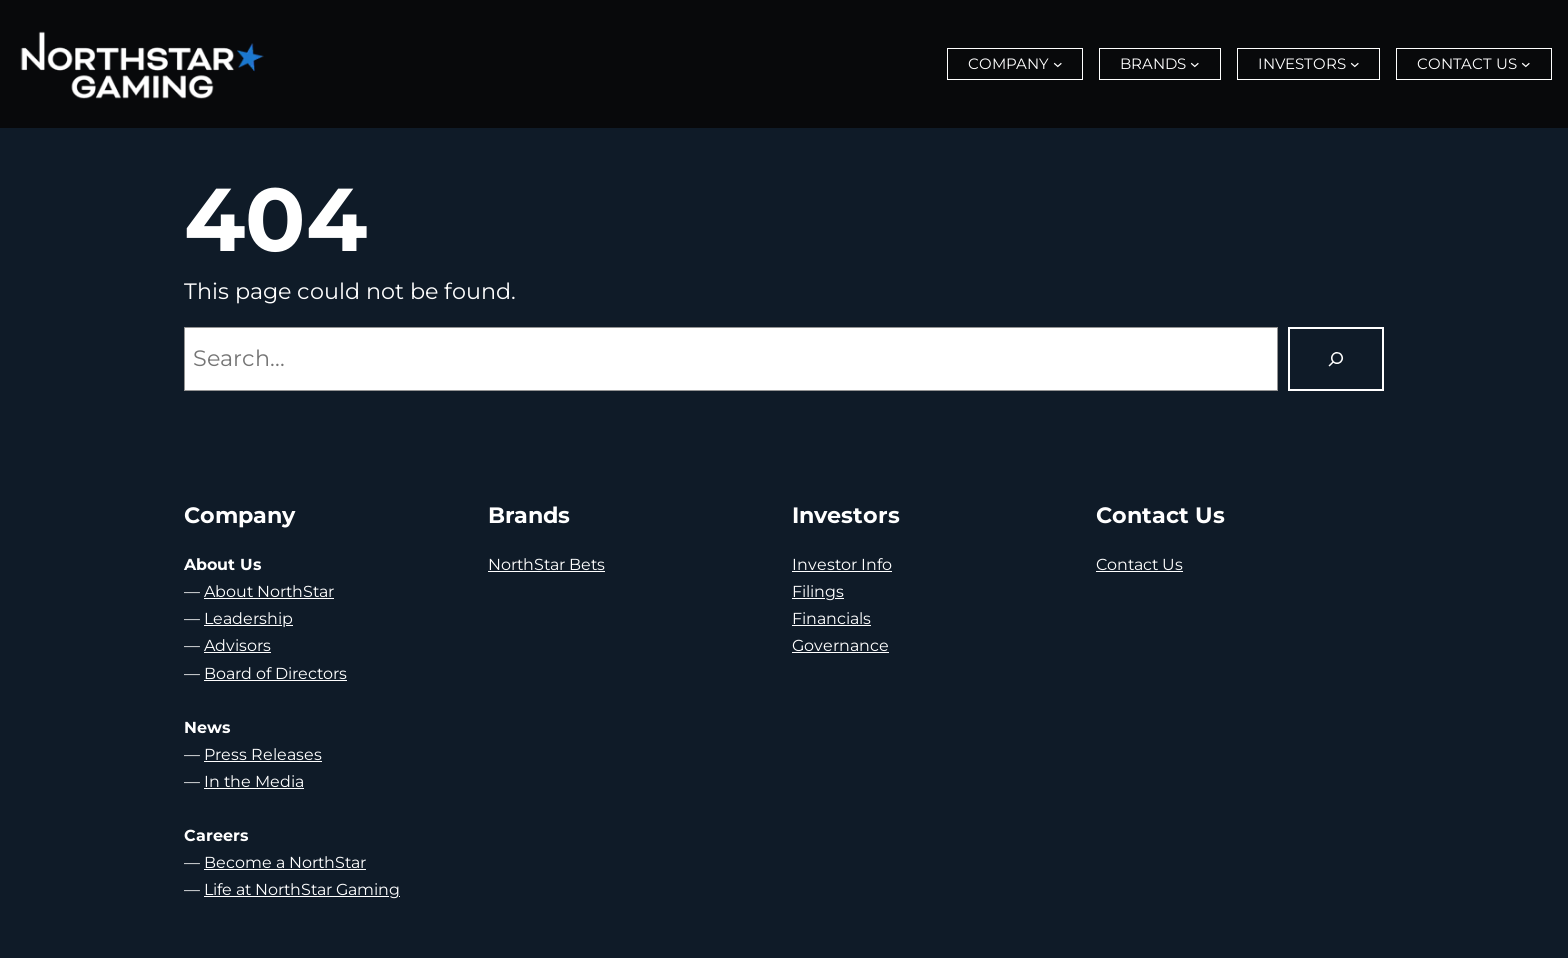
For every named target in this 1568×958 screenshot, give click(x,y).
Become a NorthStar (285, 862)
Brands (1153, 63)
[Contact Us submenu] (1526, 64)
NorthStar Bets (546, 564)
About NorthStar (269, 591)
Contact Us (1467, 63)
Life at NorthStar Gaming (302, 889)
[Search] (1336, 359)
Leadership (248, 618)
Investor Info (842, 564)
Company (1008, 63)
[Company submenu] (1058, 64)
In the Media (254, 781)
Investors (1302, 63)
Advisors (237, 645)
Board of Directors (275, 673)
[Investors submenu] (1355, 64)
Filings (818, 591)
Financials (831, 618)
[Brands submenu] (1195, 64)
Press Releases (263, 754)
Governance (840, 645)
